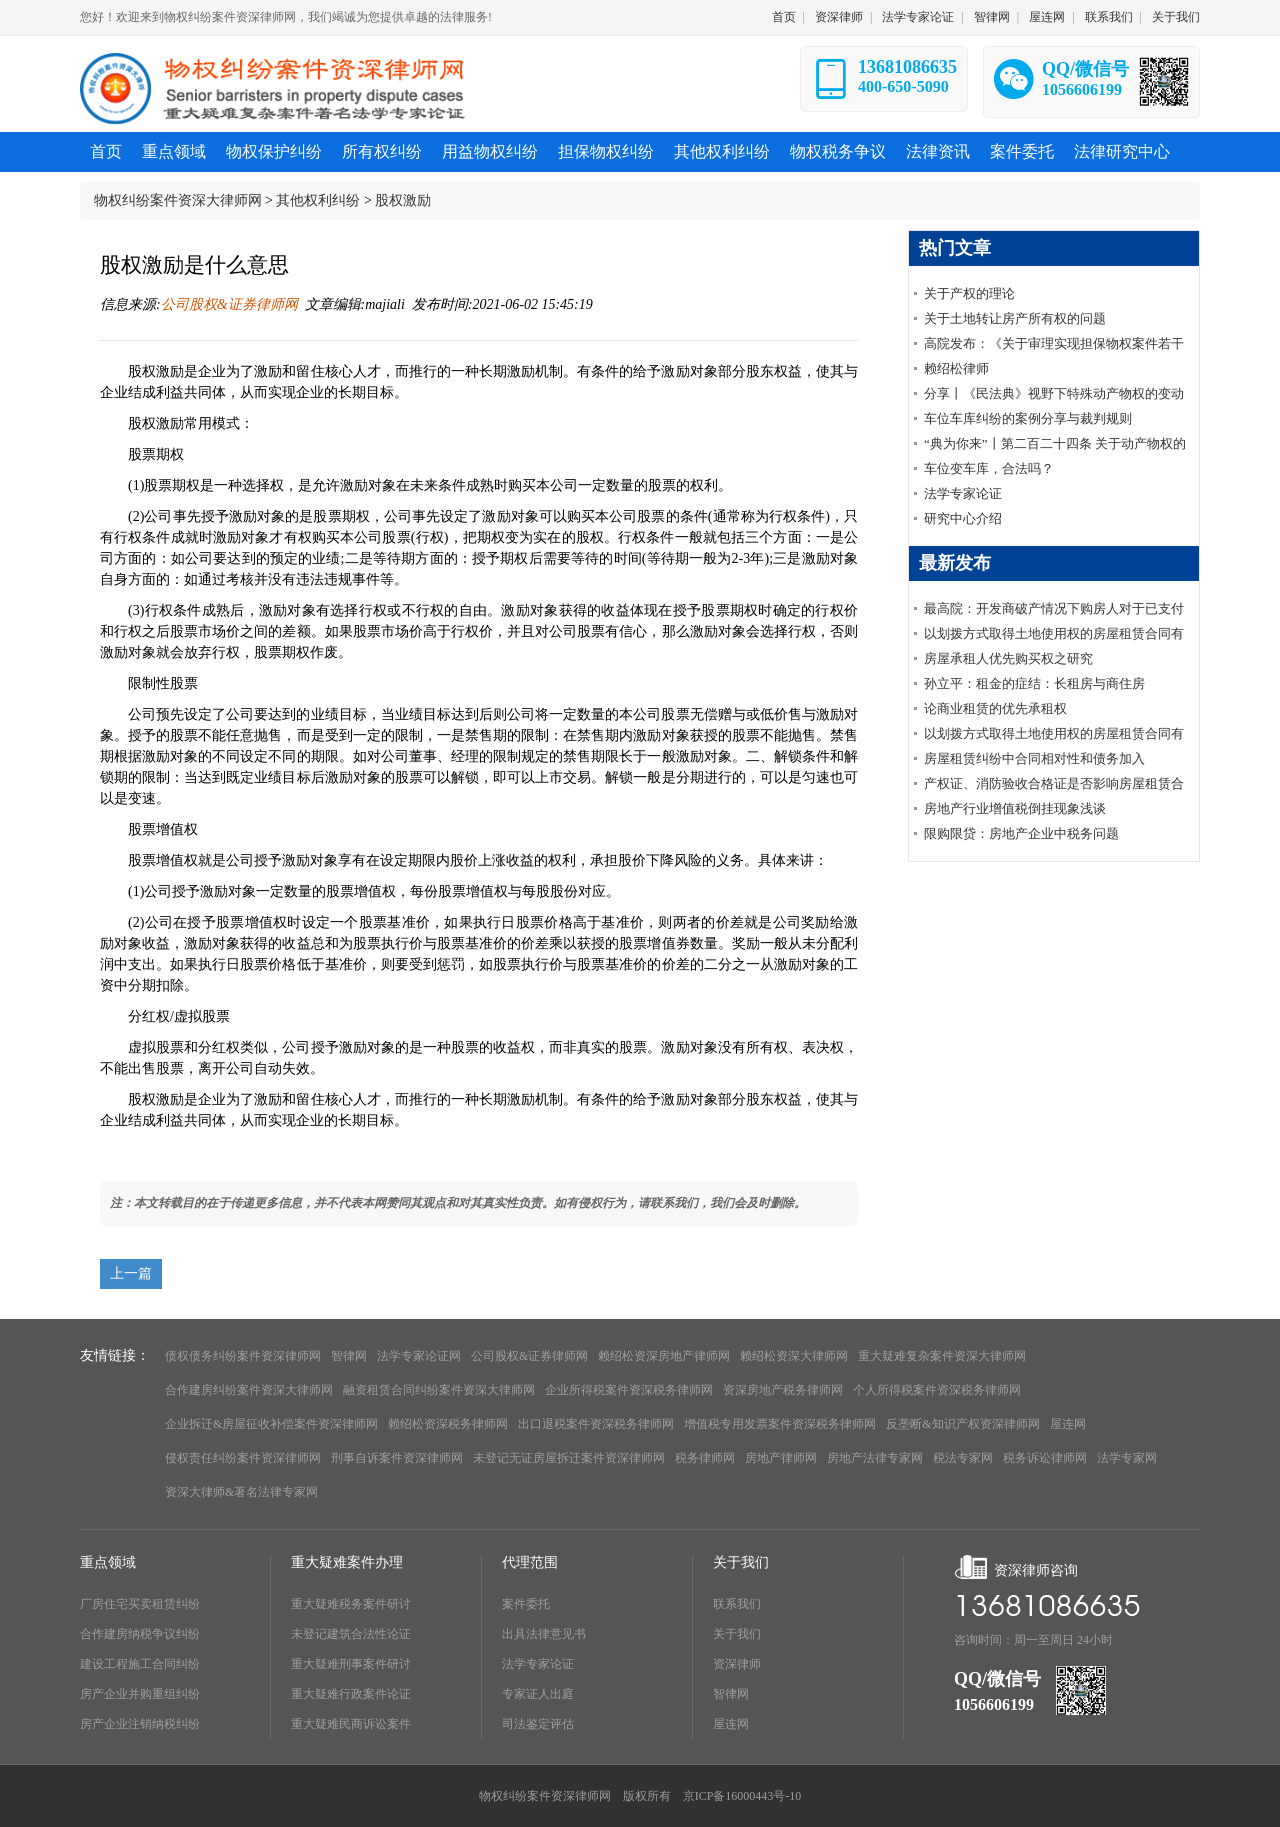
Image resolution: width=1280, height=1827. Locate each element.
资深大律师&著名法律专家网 (241, 1492)
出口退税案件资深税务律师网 (596, 1424)
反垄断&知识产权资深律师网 (962, 1424)
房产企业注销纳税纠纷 (140, 1724)
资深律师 (839, 17)
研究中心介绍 (963, 518)
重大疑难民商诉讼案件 (351, 1724)
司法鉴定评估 (538, 1724)
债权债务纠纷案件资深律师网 (243, 1356)
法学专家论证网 (419, 1356)
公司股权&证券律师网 (229, 304)
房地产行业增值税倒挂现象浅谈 (1015, 808)
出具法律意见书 (544, 1634)
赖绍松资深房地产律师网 (664, 1356)
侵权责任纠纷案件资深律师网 (243, 1458)
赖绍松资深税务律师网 (448, 1424)
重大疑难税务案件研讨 (351, 1604)
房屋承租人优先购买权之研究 (1008, 658)
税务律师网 (705, 1458)
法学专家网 (1127, 1458)
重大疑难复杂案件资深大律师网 (942, 1356)
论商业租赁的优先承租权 (995, 708)
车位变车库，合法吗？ (989, 468)
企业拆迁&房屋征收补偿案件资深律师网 (271, 1424)
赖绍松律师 (956, 368)
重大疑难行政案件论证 (351, 1694)
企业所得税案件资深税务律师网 (629, 1390)
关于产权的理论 (969, 293)
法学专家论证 (918, 17)
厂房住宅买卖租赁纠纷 (140, 1604)
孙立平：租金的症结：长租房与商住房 (1034, 683)
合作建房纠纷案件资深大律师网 (249, 1390)
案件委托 (526, 1604)
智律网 (992, 17)
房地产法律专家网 (875, 1458)
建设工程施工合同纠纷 (140, 1664)
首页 (784, 17)
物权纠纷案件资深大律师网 (178, 200)
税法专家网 (963, 1458)
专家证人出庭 (538, 1694)
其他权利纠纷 (318, 200)
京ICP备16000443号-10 (742, 1796)
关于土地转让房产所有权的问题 (1015, 318)
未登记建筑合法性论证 (351, 1634)
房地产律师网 (781, 1458)
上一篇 (131, 1273)
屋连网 (1047, 17)
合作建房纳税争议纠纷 (140, 1634)
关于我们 (1176, 17)
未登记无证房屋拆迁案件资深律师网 (569, 1458)
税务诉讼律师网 (1045, 1458)
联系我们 (1109, 17)
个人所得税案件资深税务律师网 (937, 1390)
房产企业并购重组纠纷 (140, 1694)
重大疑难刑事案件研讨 (351, 1664)
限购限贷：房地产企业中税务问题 (1021, 833)
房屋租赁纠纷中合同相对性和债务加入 (1034, 758)
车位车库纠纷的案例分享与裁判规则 (1028, 418)
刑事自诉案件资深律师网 (397, 1458)
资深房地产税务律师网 (783, 1390)
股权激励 (403, 200)
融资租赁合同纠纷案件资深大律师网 (439, 1390)
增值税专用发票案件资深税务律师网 (780, 1424)
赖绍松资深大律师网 (794, 1356)
